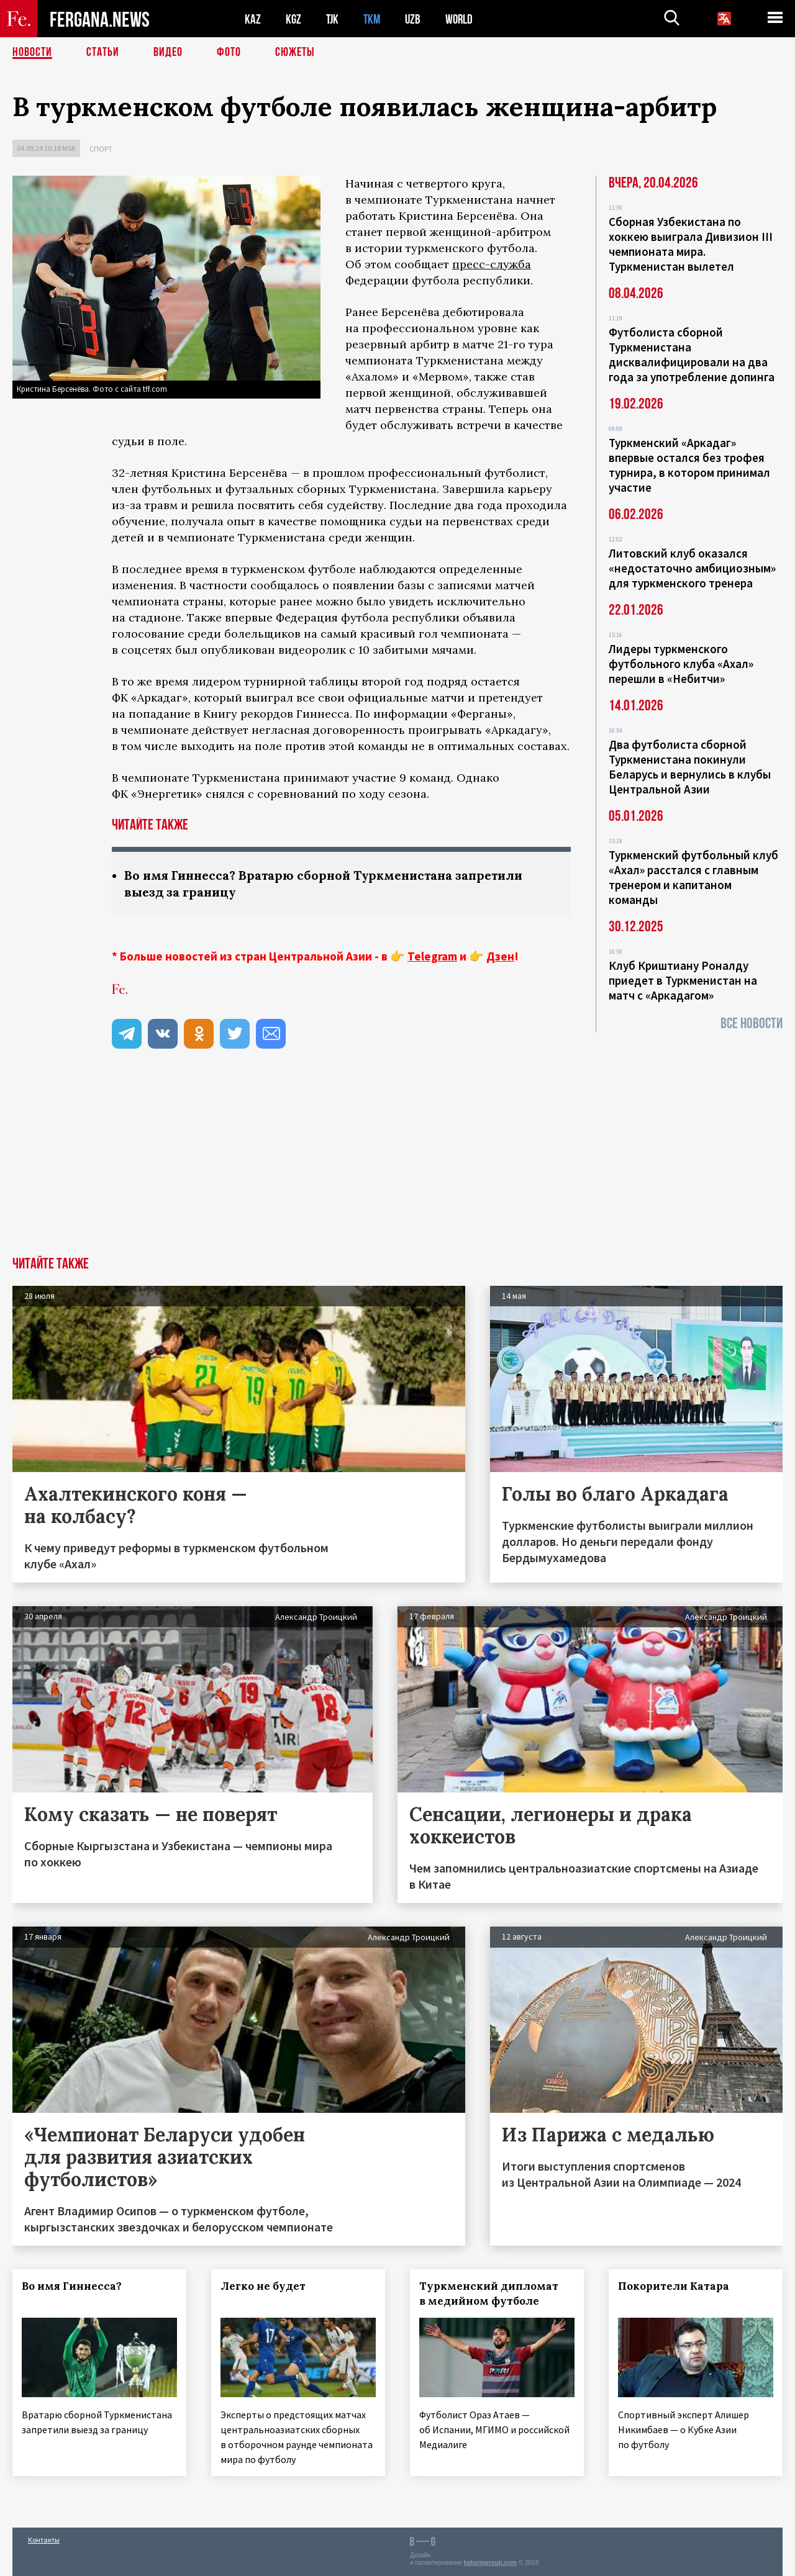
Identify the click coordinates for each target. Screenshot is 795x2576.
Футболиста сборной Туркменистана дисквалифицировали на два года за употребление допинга (692, 354)
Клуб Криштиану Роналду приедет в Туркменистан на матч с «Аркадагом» (683, 980)
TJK (333, 19)
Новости (32, 53)
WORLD (463, 19)
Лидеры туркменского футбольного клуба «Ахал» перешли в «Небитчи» (681, 663)
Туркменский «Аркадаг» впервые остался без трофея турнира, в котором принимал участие (689, 465)
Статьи (102, 53)
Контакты (44, 2539)
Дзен (500, 956)
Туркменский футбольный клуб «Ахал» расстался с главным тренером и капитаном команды (693, 877)
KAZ (253, 19)
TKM (374, 19)
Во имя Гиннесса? (72, 2286)
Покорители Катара (673, 2286)
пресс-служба (491, 264)
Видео (168, 53)
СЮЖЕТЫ (295, 53)
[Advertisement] (397, 1163)
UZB (416, 19)
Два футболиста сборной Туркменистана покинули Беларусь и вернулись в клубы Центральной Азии (690, 767)
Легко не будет (263, 2286)
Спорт (100, 148)
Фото (229, 53)
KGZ (294, 19)
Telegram (432, 956)
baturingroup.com (490, 2562)
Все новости (751, 1024)
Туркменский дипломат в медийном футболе (488, 2293)
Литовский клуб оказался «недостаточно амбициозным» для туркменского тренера (692, 568)
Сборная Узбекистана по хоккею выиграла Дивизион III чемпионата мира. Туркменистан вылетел (691, 244)
